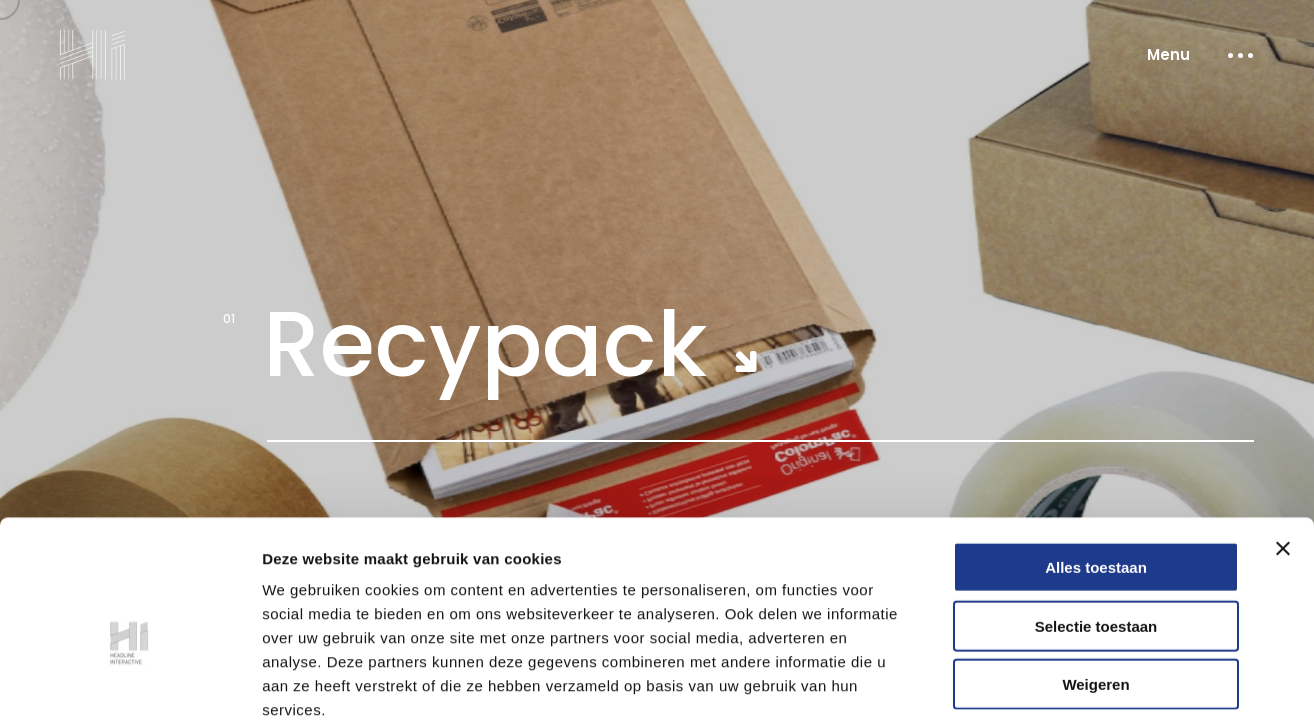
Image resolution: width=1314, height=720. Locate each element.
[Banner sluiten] (1283, 438)
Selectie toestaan (1096, 515)
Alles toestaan (1096, 456)
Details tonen (1080, 680)
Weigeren (1095, 573)
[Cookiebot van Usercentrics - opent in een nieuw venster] (129, 681)
